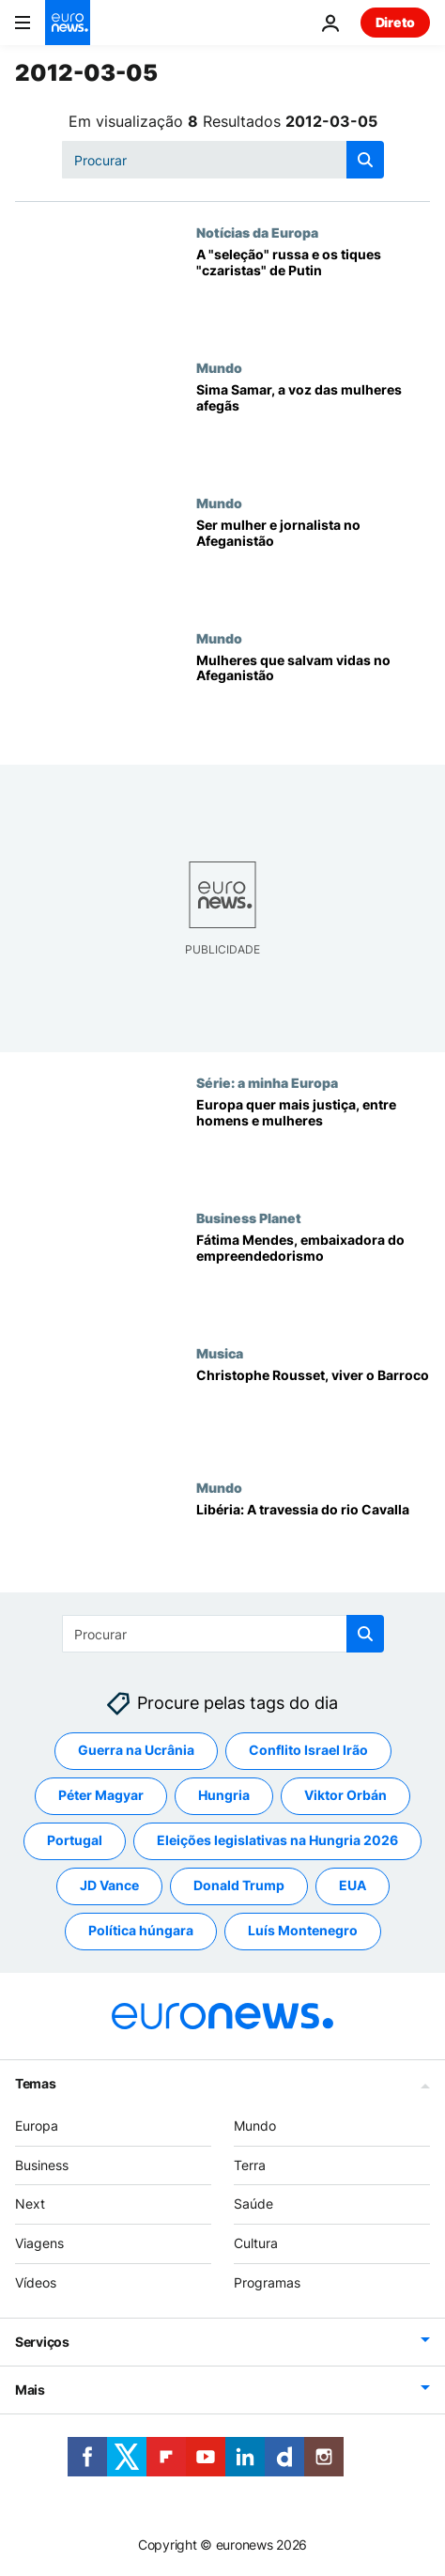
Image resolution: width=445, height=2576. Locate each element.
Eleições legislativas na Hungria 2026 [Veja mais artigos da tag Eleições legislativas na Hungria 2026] (277, 1840)
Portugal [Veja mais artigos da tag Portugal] (74, 1840)
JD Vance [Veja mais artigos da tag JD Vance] (109, 1885)
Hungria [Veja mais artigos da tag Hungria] (224, 1795)
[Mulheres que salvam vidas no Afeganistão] (313, 698)
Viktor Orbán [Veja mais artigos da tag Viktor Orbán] (345, 1795)
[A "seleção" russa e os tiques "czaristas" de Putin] (313, 292)
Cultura (256, 2243)
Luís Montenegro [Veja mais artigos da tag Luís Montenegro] (303, 1930)
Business (42, 2165)
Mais (30, 2390)
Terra (250, 2165)
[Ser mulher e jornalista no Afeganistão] (313, 563)
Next (30, 2203)
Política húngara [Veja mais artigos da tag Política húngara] (140, 1930)
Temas (35, 2083)
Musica (219, 1352)
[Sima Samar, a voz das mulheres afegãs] (313, 427)
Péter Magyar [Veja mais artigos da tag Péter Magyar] (101, 1795)
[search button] (365, 159)
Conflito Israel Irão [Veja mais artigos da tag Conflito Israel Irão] (308, 1750)
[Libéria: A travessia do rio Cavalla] (313, 1547)
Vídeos (35, 2282)
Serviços (42, 2342)
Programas (267, 2282)
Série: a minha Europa (267, 1082)
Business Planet (248, 1217)
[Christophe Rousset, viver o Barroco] (313, 1413)
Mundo (219, 367)
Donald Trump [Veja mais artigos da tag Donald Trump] (238, 1885)
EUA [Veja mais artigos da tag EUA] (352, 1885)
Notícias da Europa (257, 232)
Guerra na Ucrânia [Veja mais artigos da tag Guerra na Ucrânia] (136, 1750)
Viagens (39, 2243)
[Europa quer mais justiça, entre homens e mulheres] (313, 1142)
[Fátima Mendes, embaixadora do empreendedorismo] (313, 1278)
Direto (395, 22)
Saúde (253, 2203)
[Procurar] (223, 159)
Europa (36, 2126)
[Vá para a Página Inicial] (67, 22)
